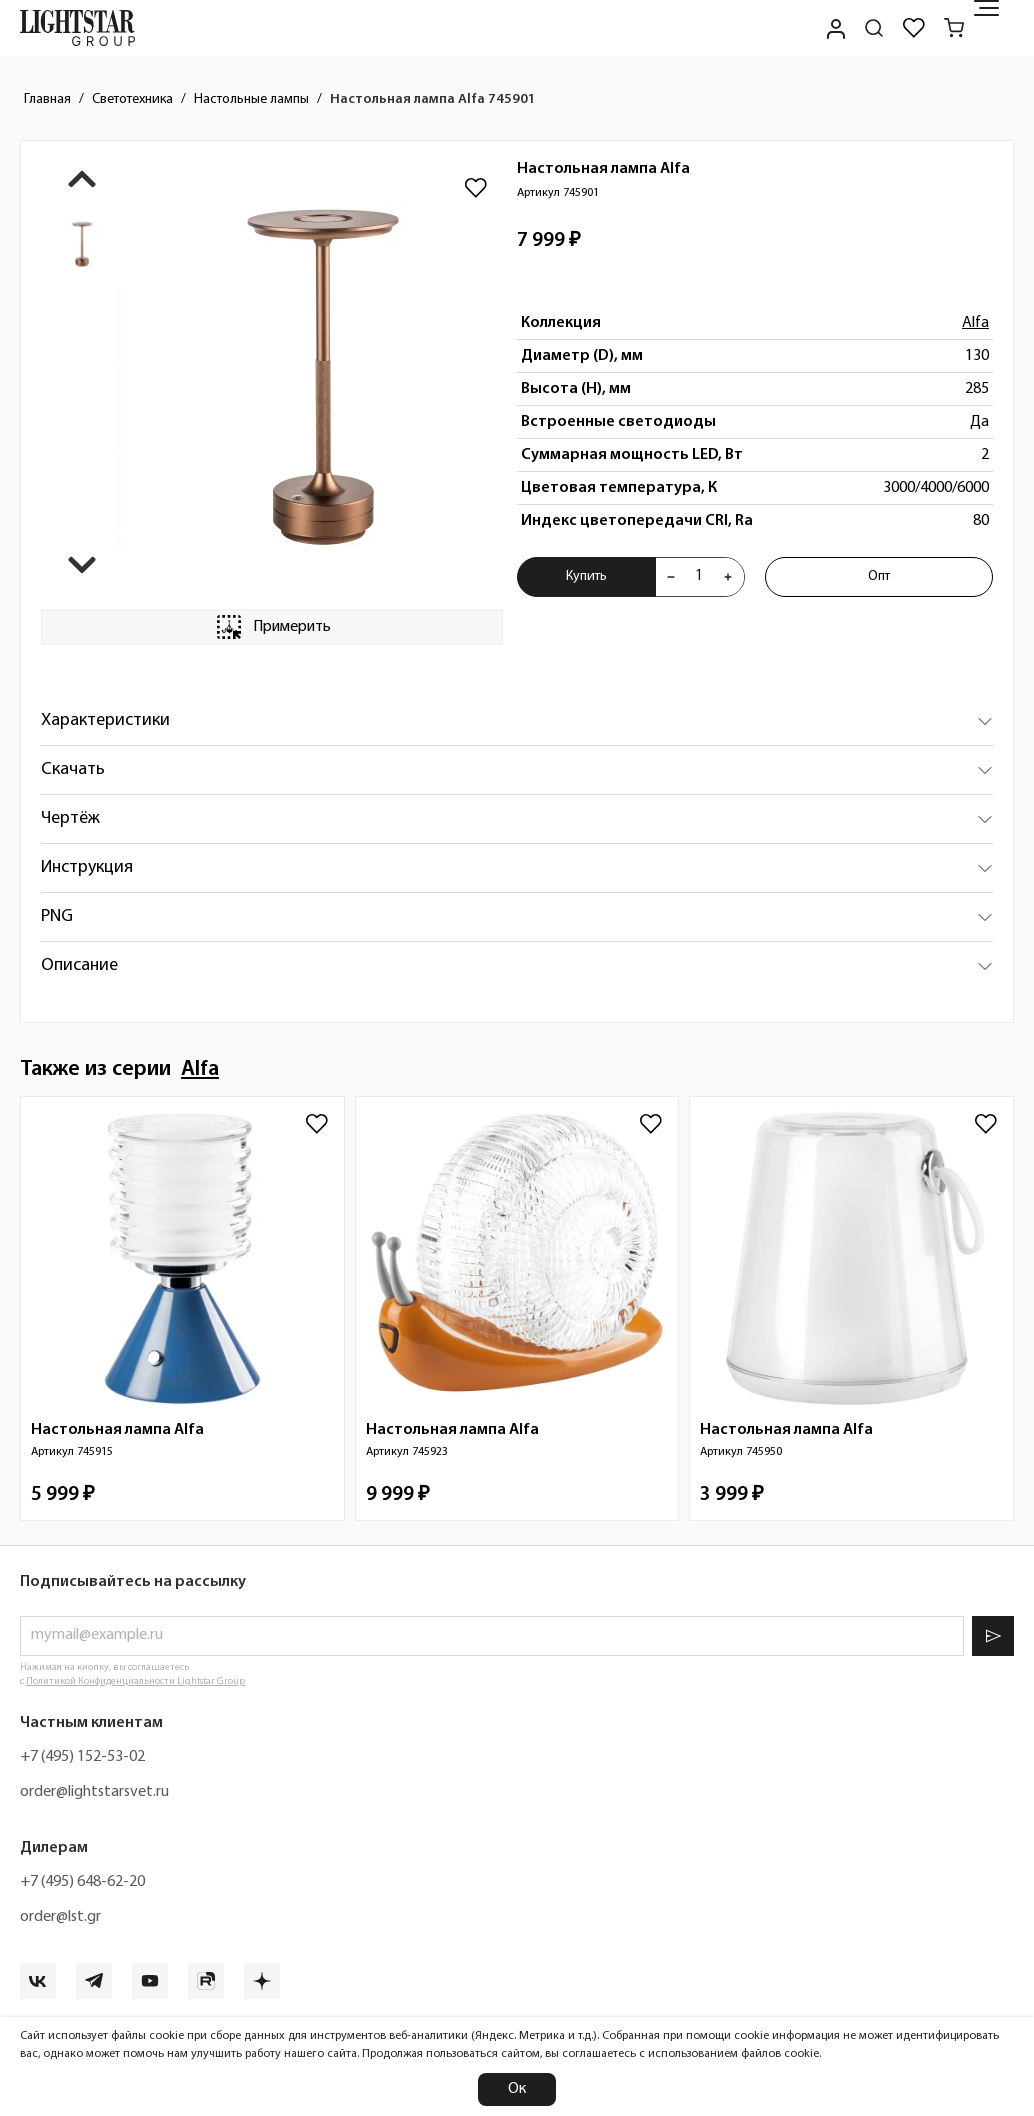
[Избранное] (914, 28)
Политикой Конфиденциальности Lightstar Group (135, 1681)
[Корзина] (954, 28)
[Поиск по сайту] (874, 28)
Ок (517, 2089)
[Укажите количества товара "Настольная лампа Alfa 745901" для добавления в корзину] (699, 577)
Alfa (975, 323)
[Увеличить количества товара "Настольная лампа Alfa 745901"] (728, 577)
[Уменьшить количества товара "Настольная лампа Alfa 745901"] (671, 577)
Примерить (272, 627)
